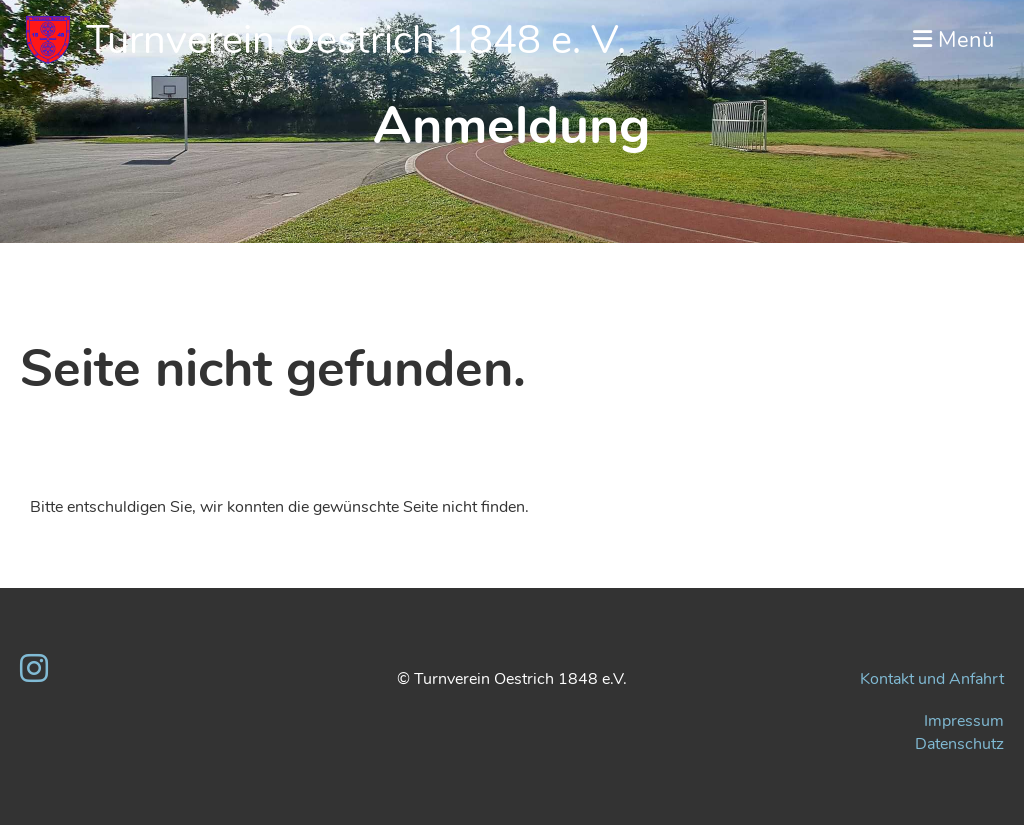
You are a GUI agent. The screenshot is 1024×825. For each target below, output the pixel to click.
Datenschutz (959, 744)
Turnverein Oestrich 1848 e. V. (356, 40)
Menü (953, 40)
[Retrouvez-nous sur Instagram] (34, 669)
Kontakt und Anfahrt (932, 679)
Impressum (964, 721)
